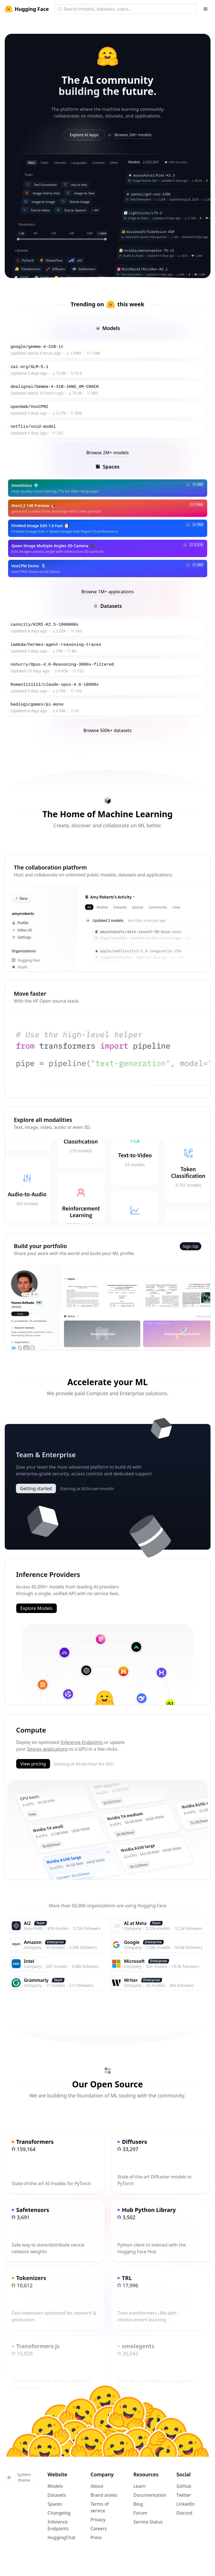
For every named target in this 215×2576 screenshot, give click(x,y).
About (97, 2485)
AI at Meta (135, 1922)
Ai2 (27, 1922)
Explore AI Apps (84, 134)
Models (55, 2485)
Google (132, 1941)
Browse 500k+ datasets (107, 730)
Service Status (147, 2521)
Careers (99, 2528)
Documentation (149, 2494)
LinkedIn (185, 2503)
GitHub (183, 2485)
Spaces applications (47, 1748)
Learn (139, 2485)
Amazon (33, 1941)
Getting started (36, 1488)
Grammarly (36, 1979)
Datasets (57, 2494)
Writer (131, 1979)
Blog (138, 2503)
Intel (29, 1960)
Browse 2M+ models (133, 134)
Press (96, 2537)
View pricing (33, 1763)
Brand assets (104, 2494)
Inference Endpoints (82, 1742)
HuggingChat (61, 2537)
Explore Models (36, 1608)
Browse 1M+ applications (107, 592)
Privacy (98, 2519)
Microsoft (134, 1960)
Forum (140, 2512)
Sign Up (190, 1245)
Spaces (55, 2503)
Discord (184, 2512)
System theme (19, 2476)
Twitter (183, 2494)
